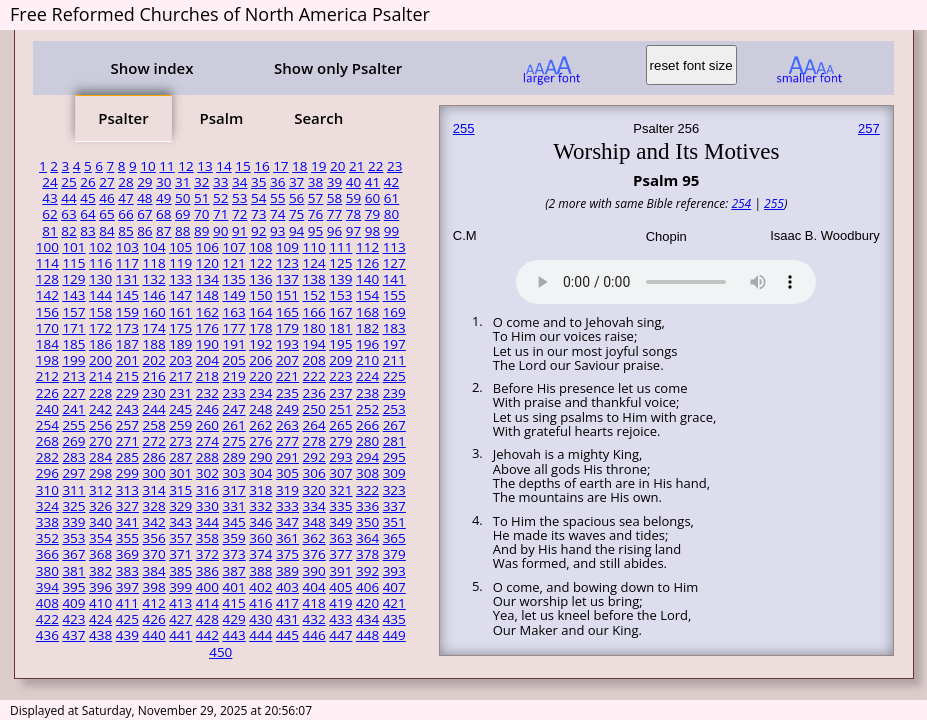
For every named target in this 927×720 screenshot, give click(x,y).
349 (340, 522)
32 (201, 182)
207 (287, 360)
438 (100, 635)
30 (163, 182)
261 (234, 425)
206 (260, 360)
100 (47, 247)
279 (340, 441)
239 (394, 393)
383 (127, 571)
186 (100, 344)
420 (367, 603)
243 (127, 409)
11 (166, 166)
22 (375, 166)
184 (47, 344)
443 (234, 635)
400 (207, 587)
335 (340, 506)
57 (315, 198)
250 (314, 409)
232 (207, 393)
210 (367, 360)
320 (314, 490)
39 (334, 182)
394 (47, 587)
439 (127, 635)
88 (182, 231)
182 (367, 328)
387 (234, 571)
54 (258, 198)
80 (391, 214)
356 (153, 538)
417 (287, 603)
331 (234, 506)
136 (260, 279)
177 (234, 328)
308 (367, 473)
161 (180, 312)
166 (314, 312)
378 (367, 554)
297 (73, 473)
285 (127, 457)
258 (153, 425)
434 (367, 619)
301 (180, 473)
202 (153, 360)
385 (180, 571)
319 (287, 490)
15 (242, 166)
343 (180, 522)
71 (220, 214)
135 (234, 279)
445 (287, 635)
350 (367, 522)
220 (260, 376)
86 (144, 231)
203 (180, 360)
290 (260, 457)
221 (287, 376)
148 (207, 295)
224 (367, 376)
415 (234, 603)
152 (314, 295)
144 (100, 295)
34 (239, 182)
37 (296, 182)
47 (125, 198)
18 (299, 166)
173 (127, 328)
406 (367, 587)
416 (260, 603)
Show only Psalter (338, 68)
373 (234, 554)
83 (87, 231)
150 (260, 295)
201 (127, 360)
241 (73, 409)
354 (100, 538)
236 (314, 393)
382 (100, 571)
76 (315, 214)
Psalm (222, 118)
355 (127, 538)
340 (100, 522)
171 (73, 328)
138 (314, 279)
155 (394, 295)
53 (239, 198)
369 (127, 554)
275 (234, 441)
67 (144, 214)
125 (340, 263)
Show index (151, 68)
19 (318, 166)
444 (260, 635)
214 (100, 376)
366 (47, 554)
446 (314, 635)
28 (125, 182)
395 (73, 587)
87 (163, 231)
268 (47, 441)
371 (180, 554)
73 (258, 214)
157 (73, 312)
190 (207, 344)
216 (153, 376)
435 (394, 619)
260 (207, 425)
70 (201, 214)
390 (314, 571)
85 (125, 231)
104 (153, 247)
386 (207, 571)
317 (234, 490)
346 (260, 522)
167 (340, 312)
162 (207, 312)
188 (153, 344)
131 (127, 279)
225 (394, 376)
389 (287, 571)
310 (47, 490)
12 (185, 166)
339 (73, 522)
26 (87, 182)
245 (180, 409)
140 (367, 279)
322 (367, 490)
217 (180, 376)
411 (127, 603)
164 (260, 312)
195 (340, 344)
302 (207, 473)
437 (73, 635)
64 (87, 214)
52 (220, 198)
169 (394, 312)
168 (367, 312)
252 (367, 409)
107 (234, 247)
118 (153, 263)
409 (73, 603)
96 (334, 231)
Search (318, 118)
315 (180, 490)
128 (47, 279)
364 (367, 538)
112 (367, 247)
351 (394, 522)
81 (49, 231)
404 (314, 587)
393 (394, 571)
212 (47, 376)
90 (220, 231)
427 (180, 619)
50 (182, 198)
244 (153, 409)
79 (372, 214)
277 (287, 441)
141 (394, 279)
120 (207, 263)
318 (260, 490)
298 (100, 473)
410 (100, 603)
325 (73, 506)
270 (100, 441)
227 (73, 393)
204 (207, 360)
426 (153, 619)
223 (340, 376)
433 (340, 619)
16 (261, 166)
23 (394, 166)
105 (180, 247)
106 (207, 247)
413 (180, 603)
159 (127, 312)
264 (314, 425)
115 (73, 263)
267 (394, 425)
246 (207, 409)
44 (68, 198)
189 (180, 344)
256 (100, 425)
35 (258, 182)
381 (73, 571)
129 (73, 279)
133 (180, 279)
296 (47, 473)
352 (47, 538)
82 (68, 231)
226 (47, 393)
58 (334, 198)
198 (47, 360)
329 (180, 506)
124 (314, 263)
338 (47, 522)
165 (287, 312)
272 (153, 441)
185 (73, 344)
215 (127, 376)
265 (340, 425)
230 (153, 393)
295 (394, 457)
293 (340, 457)
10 (147, 166)
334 (314, 506)
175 (180, 328)
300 (153, 473)
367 (73, 554)
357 (180, 538)
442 (207, 635)
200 (100, 360)
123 (287, 263)
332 (260, 506)
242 (100, 409)
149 (234, 295)
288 (207, 457)
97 (353, 231)
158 (100, 312)
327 (127, 506)
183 (394, 328)
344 (207, 522)
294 (367, 457)
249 (287, 409)
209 (340, 360)
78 (353, 214)
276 (260, 441)
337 (394, 506)
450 (220, 652)
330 (207, 506)
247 (234, 409)
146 (153, 295)
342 (153, 522)
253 (394, 409)
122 (260, 263)
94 (296, 231)
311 (73, 490)
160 (153, 312)
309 (394, 473)
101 (73, 247)
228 (100, 393)
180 (314, 328)
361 (287, 538)
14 (223, 166)
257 (127, 425)
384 (153, 571)
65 (106, 214)
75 (296, 214)
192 (260, 344)
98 (372, 231)
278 (314, 441)
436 (47, 635)
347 (287, 522)
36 (277, 182)
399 (180, 587)
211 (394, 360)
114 (47, 263)
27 (106, 182)
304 (260, 473)
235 (287, 393)
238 (367, 393)
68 (163, 214)
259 (180, 425)
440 (153, 635)
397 (127, 587)
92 (258, 231)
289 (234, 457)
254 (47, 425)
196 (367, 344)
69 (182, 214)
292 (314, 457)
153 (340, 295)
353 (73, 538)
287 (180, 457)
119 (180, 263)
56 (296, 198)
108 (260, 247)
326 (100, 506)
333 (287, 506)
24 (49, 182)
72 (239, 214)
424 (100, 619)
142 (47, 295)
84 (106, 231)
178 (260, 328)
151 (287, 295)
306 (314, 473)
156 (47, 312)
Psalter (123, 118)
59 (353, 198)
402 (260, 587)
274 (207, 441)
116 (100, 263)
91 (239, 231)
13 (204, 166)
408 (47, 603)
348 (314, 522)
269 (73, 441)
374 (260, 554)
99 (391, 231)
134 (207, 279)
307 (340, 473)
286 (153, 457)
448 (367, 635)
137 (287, 279)
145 (127, 295)
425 (127, 619)
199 (73, 360)
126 (367, 263)
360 (260, 538)
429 (234, 619)
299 (127, 473)
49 (163, 198)
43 (49, 198)
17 (280, 166)
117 (127, 263)
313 (127, 490)
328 (153, 506)
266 (367, 425)
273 (180, 441)
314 (153, 490)
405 (340, 587)
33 (220, 182)
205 (234, 360)
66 (125, 214)
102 (100, 247)
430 (260, 619)
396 (100, 587)
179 (287, 328)
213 (73, 376)
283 (73, 457)
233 (234, 393)
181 (340, 328)
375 (287, 554)
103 (127, 247)
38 (315, 182)
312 (100, 490)
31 (182, 182)
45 (87, 198)
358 (207, 538)
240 (47, 409)
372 (207, 554)
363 (340, 538)
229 (127, 393)
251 (340, 409)
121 (234, 263)
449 (394, 635)
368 (100, 554)
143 (73, 295)
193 (287, 344)
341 (127, 522)
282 (47, 457)
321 (340, 490)
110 (314, 247)
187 (127, 344)
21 (356, 166)
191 (234, 344)
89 (201, 231)
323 (394, 490)
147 (180, 295)
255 (73, 425)
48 (144, 198)
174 (153, 328)
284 (100, 457)
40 (353, 182)
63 (68, 214)
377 (340, 554)
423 (73, 619)
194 (314, 344)
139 (340, 279)
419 (340, 603)
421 (394, 603)
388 (260, 571)
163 (234, 312)
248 (260, 409)
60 (372, 198)
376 (314, 554)
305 (287, 473)
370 (153, 554)
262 (260, 425)
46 (106, 198)
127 (394, 263)
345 (234, 522)
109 (287, 247)
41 (372, 182)
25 (68, 182)
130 (100, 279)
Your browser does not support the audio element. (666, 279)
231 (180, 393)
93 (277, 231)
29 (144, 182)
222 (314, 376)
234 (260, 393)
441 (180, 635)
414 (207, 603)
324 (47, 506)
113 (394, 247)
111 (340, 247)
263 (287, 425)
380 (47, 571)
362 (314, 538)
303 (234, 473)
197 (394, 344)
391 (340, 571)
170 (47, 328)
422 (47, 619)
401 (234, 587)
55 (277, 198)
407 (394, 587)
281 (394, 441)
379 (394, 554)
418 (314, 603)
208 (314, 360)
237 (340, 393)
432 (314, 619)
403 (287, 587)
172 (100, 328)
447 (340, 635)
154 (367, 295)
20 (337, 166)
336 (367, 506)
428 (207, 619)
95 (315, 231)
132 (153, 279)
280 (367, 441)
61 (391, 198)
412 (153, 603)
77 (334, 214)
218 (207, 376)
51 (201, 198)
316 (207, 490)
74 (277, 214)
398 (153, 587)
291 (287, 457)
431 (287, 619)
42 (391, 182)
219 (234, 376)
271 (127, 441)
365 (394, 538)
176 (207, 328)
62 (49, 214)
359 (234, 538)
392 (367, 571)
